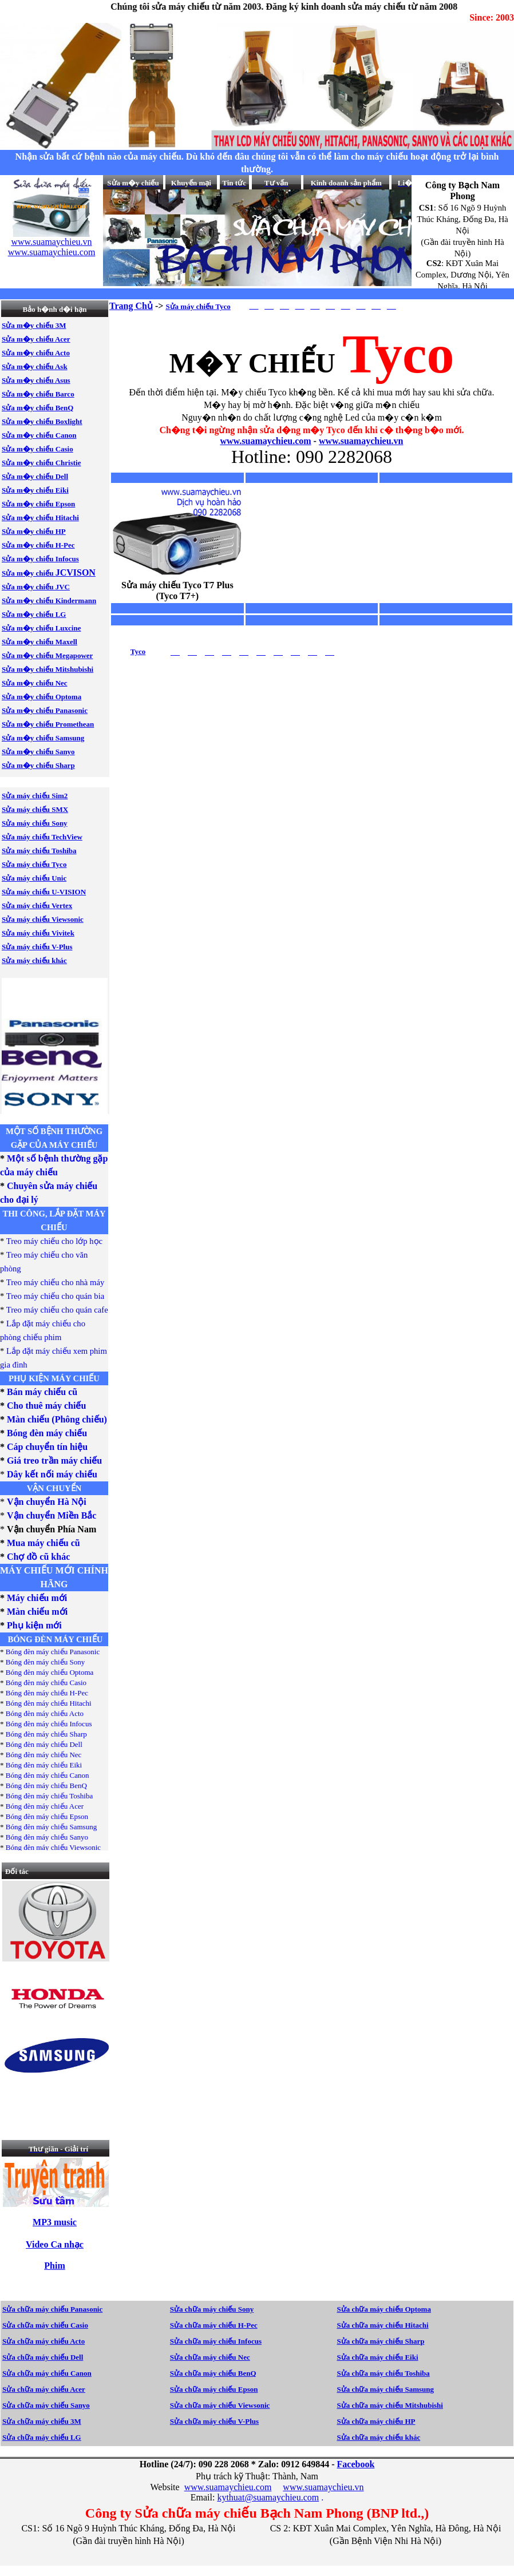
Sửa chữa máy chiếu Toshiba (383, 2373)
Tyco (138, 651)
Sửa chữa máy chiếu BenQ (213, 2373)
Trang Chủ (131, 306)
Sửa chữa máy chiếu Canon (47, 2373)
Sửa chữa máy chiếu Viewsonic (220, 2405)
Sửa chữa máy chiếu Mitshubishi (390, 2405)
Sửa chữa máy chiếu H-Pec (214, 2325)
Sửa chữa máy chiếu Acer (43, 2389)
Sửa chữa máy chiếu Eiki (377, 2357)
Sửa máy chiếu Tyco (197, 306)
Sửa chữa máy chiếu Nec (210, 2357)
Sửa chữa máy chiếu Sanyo (46, 2405)
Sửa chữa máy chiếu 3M (41, 2421)
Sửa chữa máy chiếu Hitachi (383, 2325)
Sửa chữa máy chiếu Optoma (384, 2309)
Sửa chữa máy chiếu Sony (212, 2309)
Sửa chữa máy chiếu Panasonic (52, 2309)
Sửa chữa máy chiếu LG (41, 2437)
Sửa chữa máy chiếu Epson (214, 2389)
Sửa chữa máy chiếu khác (379, 2437)
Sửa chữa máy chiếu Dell (42, 2357)
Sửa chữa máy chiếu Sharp (381, 2341)
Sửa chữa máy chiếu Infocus (216, 2341)
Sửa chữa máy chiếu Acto (43, 2341)
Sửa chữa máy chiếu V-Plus (214, 2421)
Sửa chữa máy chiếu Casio (45, 2325)
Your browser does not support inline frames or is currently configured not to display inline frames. (51, 231)
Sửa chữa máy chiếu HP (376, 2421)
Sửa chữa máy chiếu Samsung (385, 2389)
